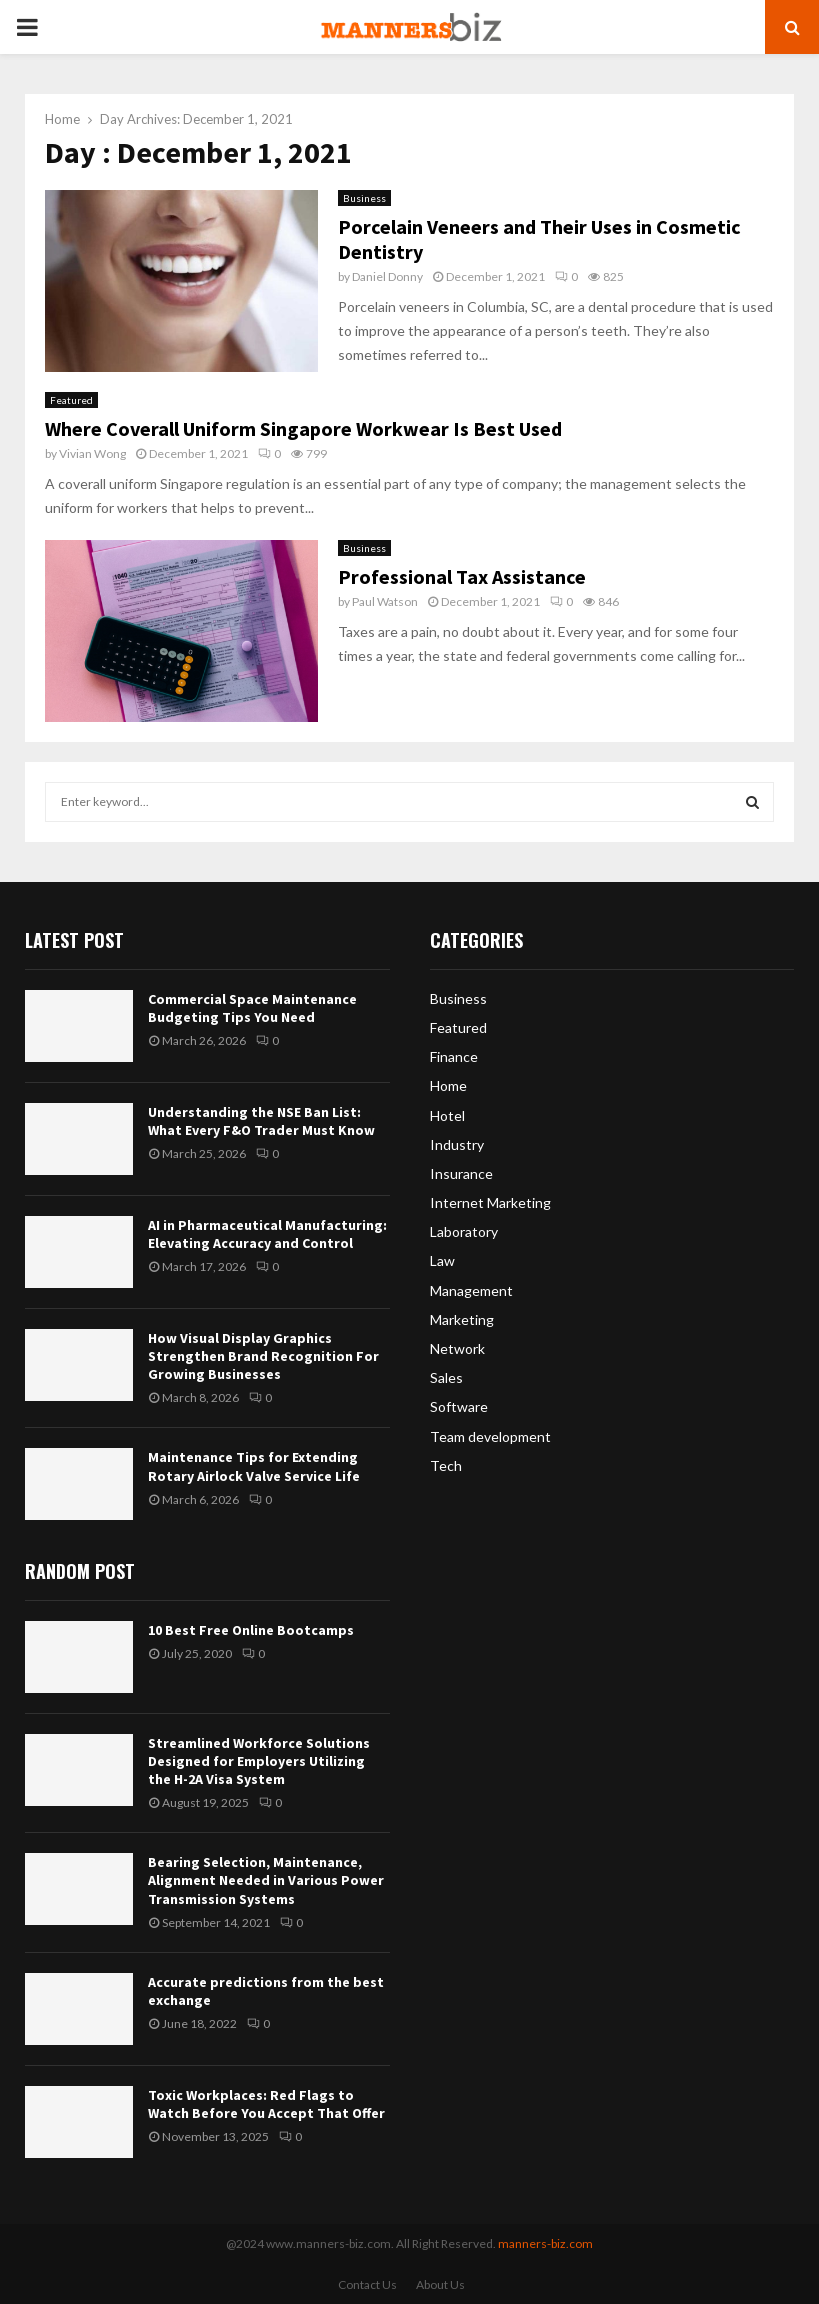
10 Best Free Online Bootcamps (251, 1630)
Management (471, 1290)
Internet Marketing (490, 1202)
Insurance (461, 1173)
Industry (457, 1144)
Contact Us (367, 2284)
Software (459, 1406)
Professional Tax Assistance (462, 576)
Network (457, 1348)
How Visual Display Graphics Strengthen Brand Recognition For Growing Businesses (263, 1356)
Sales (446, 1377)
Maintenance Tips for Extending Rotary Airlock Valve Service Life (254, 1466)
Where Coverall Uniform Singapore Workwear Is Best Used (303, 428)
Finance (454, 1056)
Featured (71, 400)
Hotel (447, 1115)
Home (448, 1085)
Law (442, 1260)
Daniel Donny (387, 276)
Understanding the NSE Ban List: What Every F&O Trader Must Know (261, 1121)
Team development (490, 1436)
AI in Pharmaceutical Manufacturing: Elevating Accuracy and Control (267, 1234)
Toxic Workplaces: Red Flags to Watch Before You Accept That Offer (266, 2104)
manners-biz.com (545, 2243)
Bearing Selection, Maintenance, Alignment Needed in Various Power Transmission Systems (266, 1880)
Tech (446, 1465)
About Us (440, 2284)
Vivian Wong (92, 453)
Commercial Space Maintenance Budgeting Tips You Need (252, 1008)
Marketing (462, 1319)
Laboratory (464, 1231)
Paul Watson (385, 601)
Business (364, 198)
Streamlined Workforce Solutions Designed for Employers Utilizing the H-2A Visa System (259, 1761)
